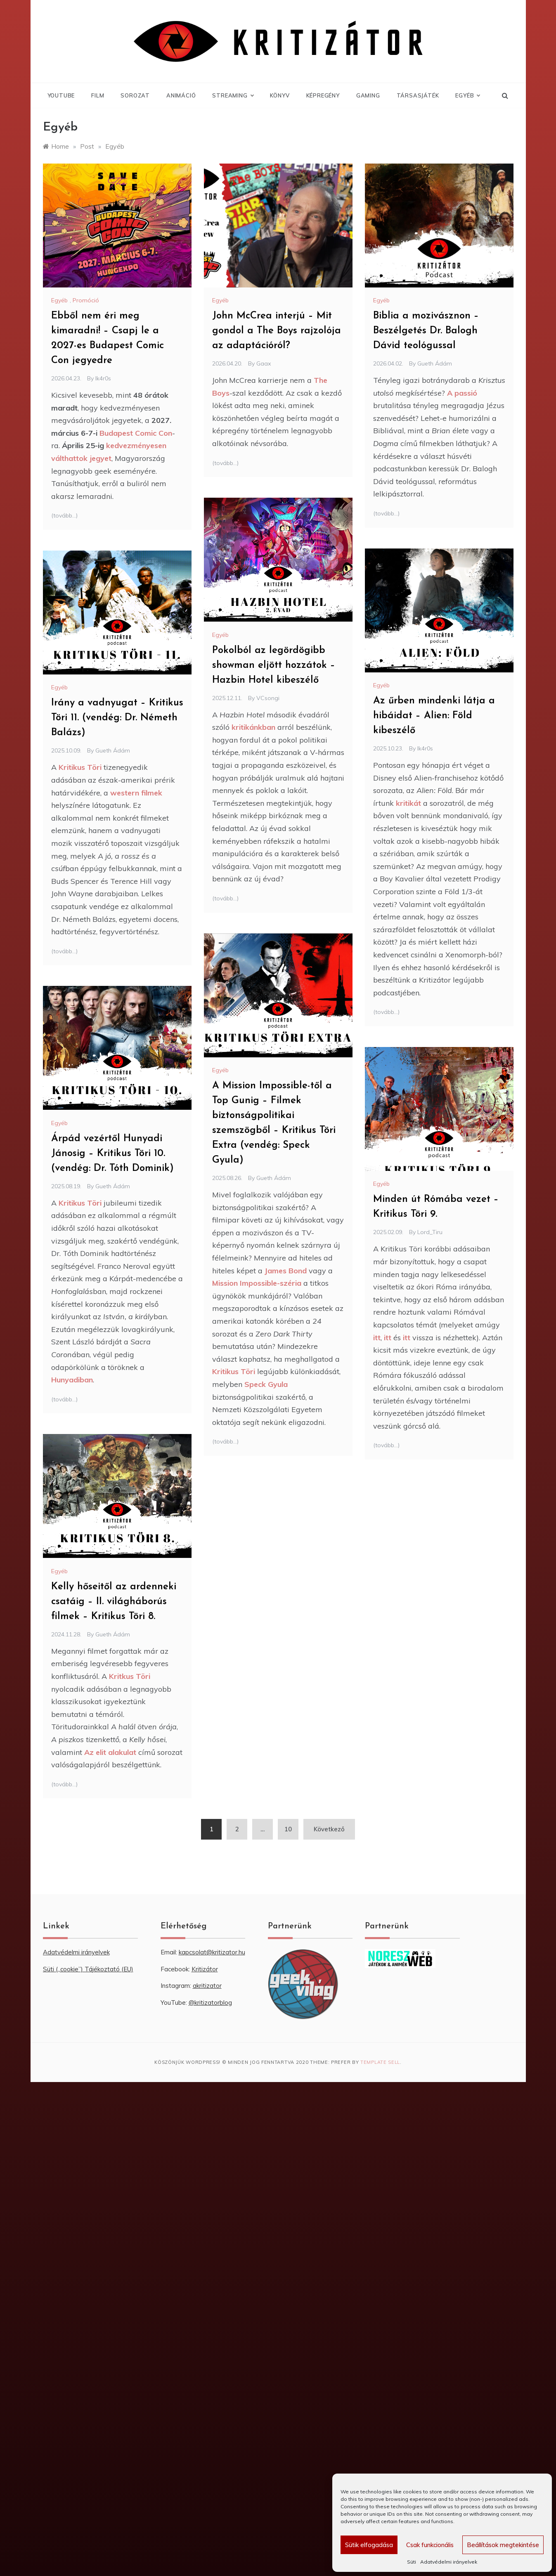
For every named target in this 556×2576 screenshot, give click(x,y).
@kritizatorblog (210, 2002)
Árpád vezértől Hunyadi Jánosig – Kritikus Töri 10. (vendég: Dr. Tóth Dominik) (112, 1153)
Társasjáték (418, 95)
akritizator (207, 1986)
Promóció (86, 300)
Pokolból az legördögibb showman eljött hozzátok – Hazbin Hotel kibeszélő (273, 665)
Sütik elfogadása (369, 2545)
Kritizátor (205, 1969)
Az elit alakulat (110, 1752)
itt (377, 1337)
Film (97, 95)
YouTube (61, 95)
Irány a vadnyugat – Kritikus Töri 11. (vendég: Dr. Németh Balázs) (117, 718)
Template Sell (380, 2062)
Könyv (280, 95)
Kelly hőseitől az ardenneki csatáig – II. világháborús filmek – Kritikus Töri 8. (113, 1602)
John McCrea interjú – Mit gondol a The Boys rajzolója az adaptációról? (276, 331)
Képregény (323, 95)
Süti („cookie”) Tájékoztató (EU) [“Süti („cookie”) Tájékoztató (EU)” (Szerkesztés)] (88, 1969)
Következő (329, 1829)
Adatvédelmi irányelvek (448, 2562)
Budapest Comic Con (135, 433)
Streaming (232, 95)
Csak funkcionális (430, 2545)
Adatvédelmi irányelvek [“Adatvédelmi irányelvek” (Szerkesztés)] (76, 1952)
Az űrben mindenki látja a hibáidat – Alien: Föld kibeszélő (434, 716)
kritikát (408, 803)
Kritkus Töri (128, 1676)
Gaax (263, 363)
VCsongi (267, 698)
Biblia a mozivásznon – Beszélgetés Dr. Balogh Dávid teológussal (426, 331)
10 (288, 1829)
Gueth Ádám (434, 363)
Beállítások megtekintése (503, 2545)
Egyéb (467, 95)
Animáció (181, 95)
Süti (411, 2562)
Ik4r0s (103, 378)
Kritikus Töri (80, 767)
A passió (462, 393)
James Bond (286, 1270)
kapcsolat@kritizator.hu (212, 1952)
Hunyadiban (72, 1379)
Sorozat (135, 95)
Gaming (368, 95)
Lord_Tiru (429, 1232)
